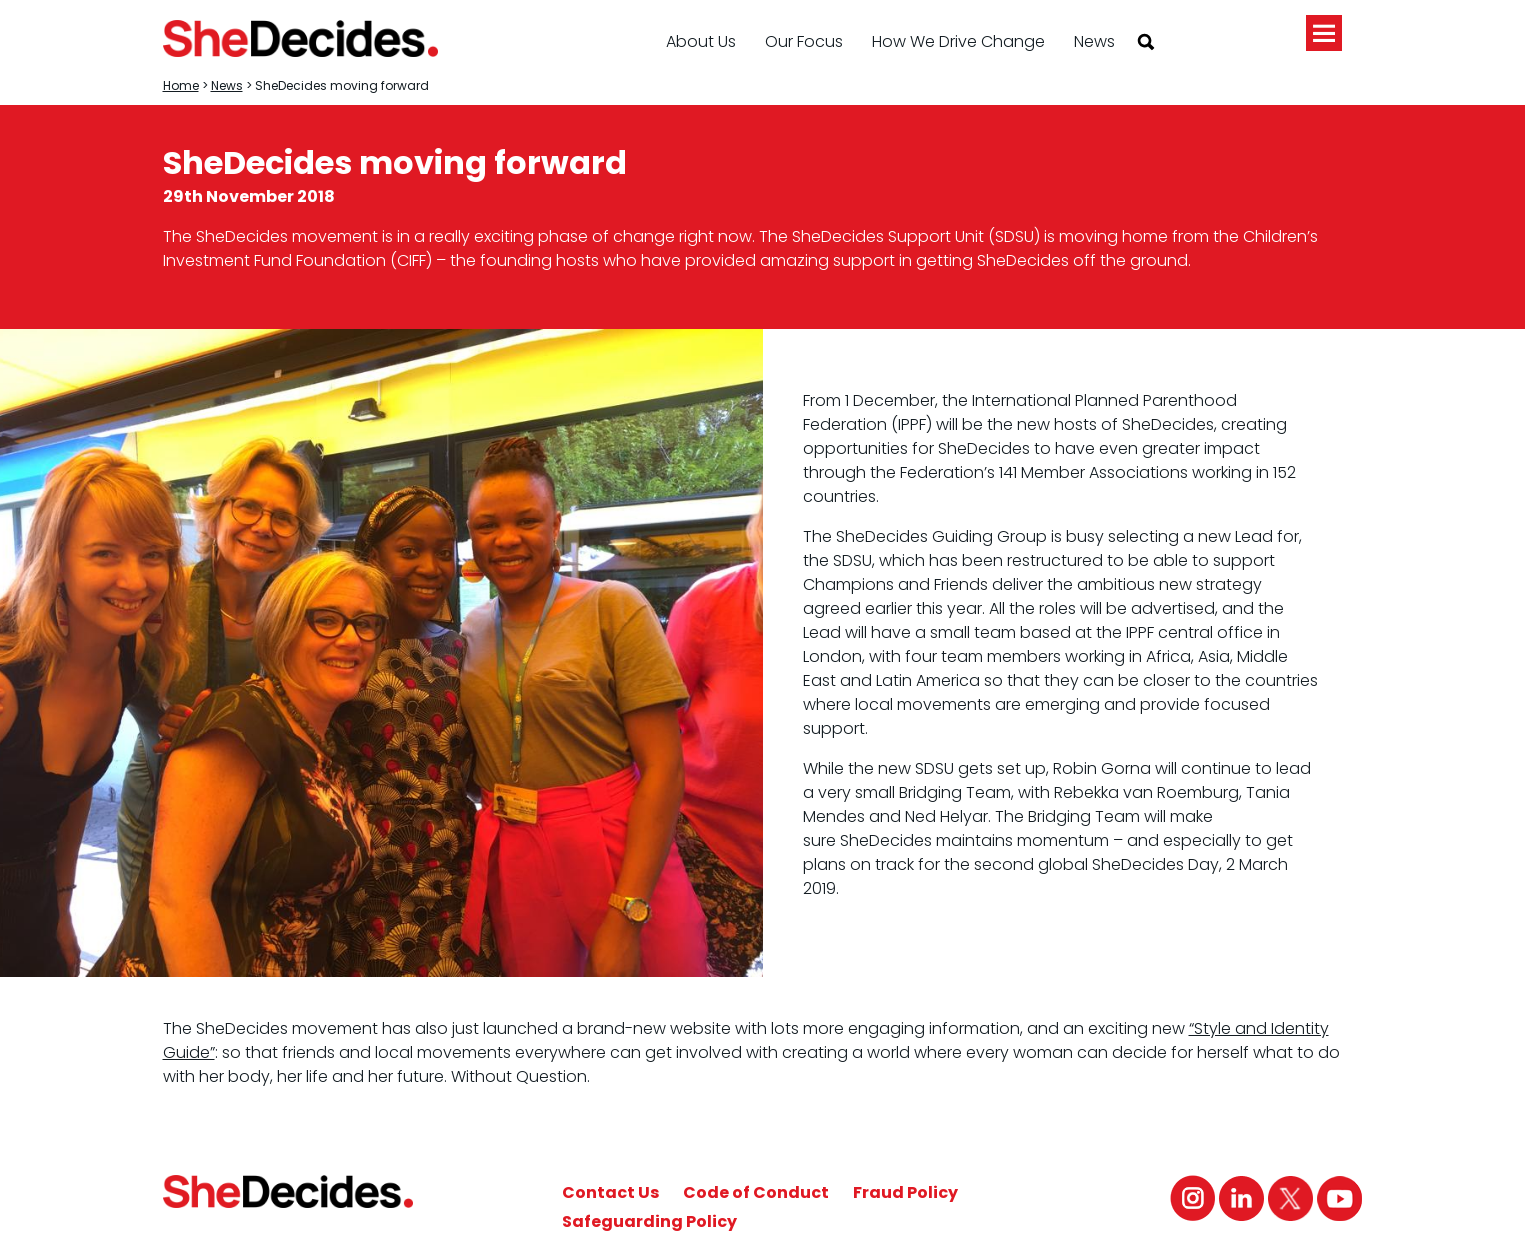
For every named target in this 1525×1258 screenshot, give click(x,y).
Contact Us (610, 1192)
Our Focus (804, 41)
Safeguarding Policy (649, 1221)
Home (181, 85)
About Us (701, 41)
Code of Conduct (756, 1192)
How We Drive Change (958, 41)
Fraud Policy (905, 1192)
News (1094, 41)
